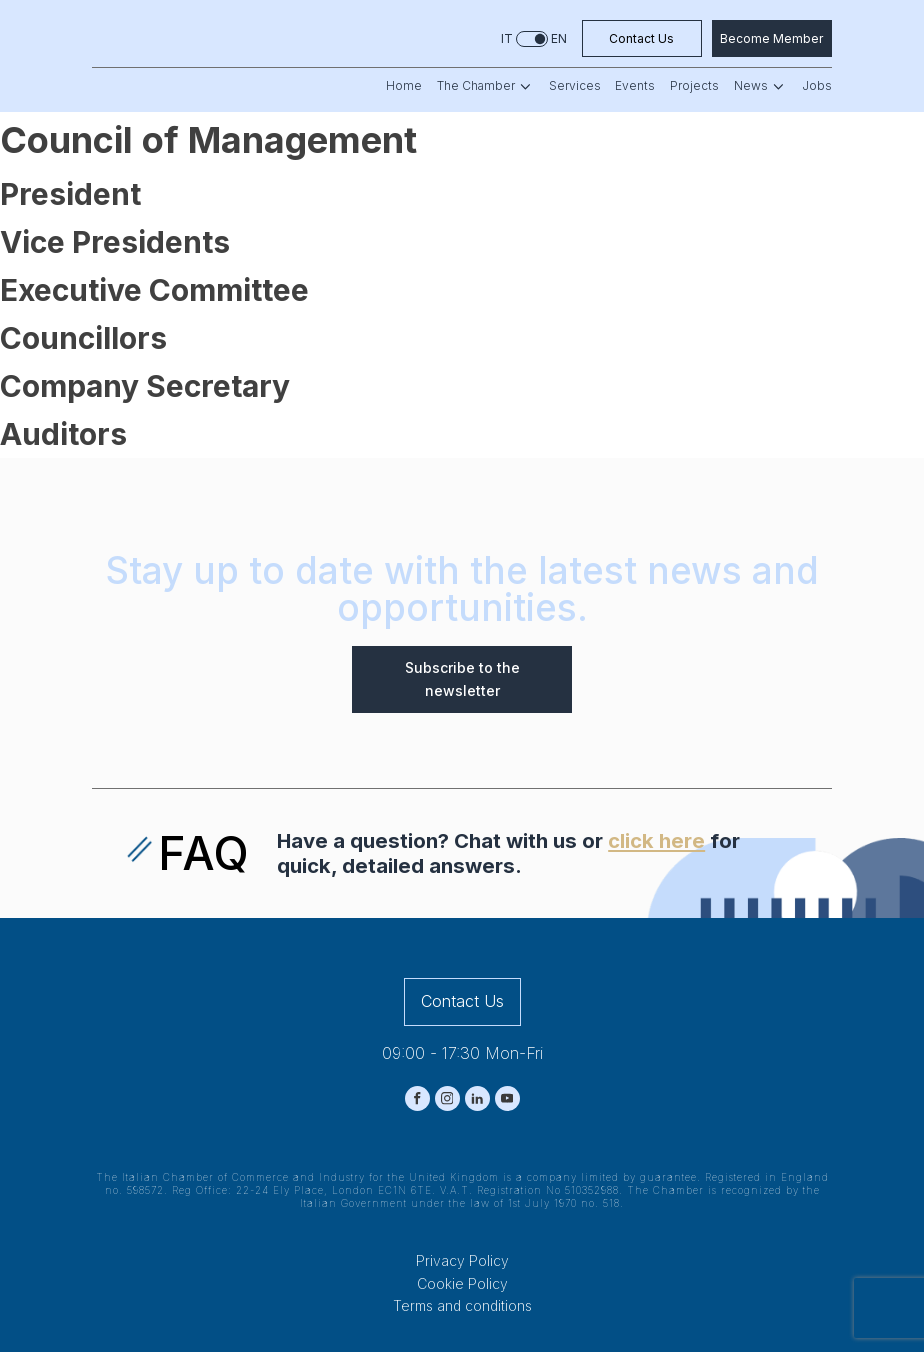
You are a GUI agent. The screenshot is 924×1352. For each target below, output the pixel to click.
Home (404, 86)
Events (635, 86)
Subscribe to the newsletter (462, 678)
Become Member (771, 38)
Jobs (817, 86)
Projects (694, 86)
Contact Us (641, 38)
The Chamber (485, 86)
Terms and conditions (462, 1305)
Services (575, 86)
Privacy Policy (462, 1260)
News (760, 86)
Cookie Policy (462, 1283)
